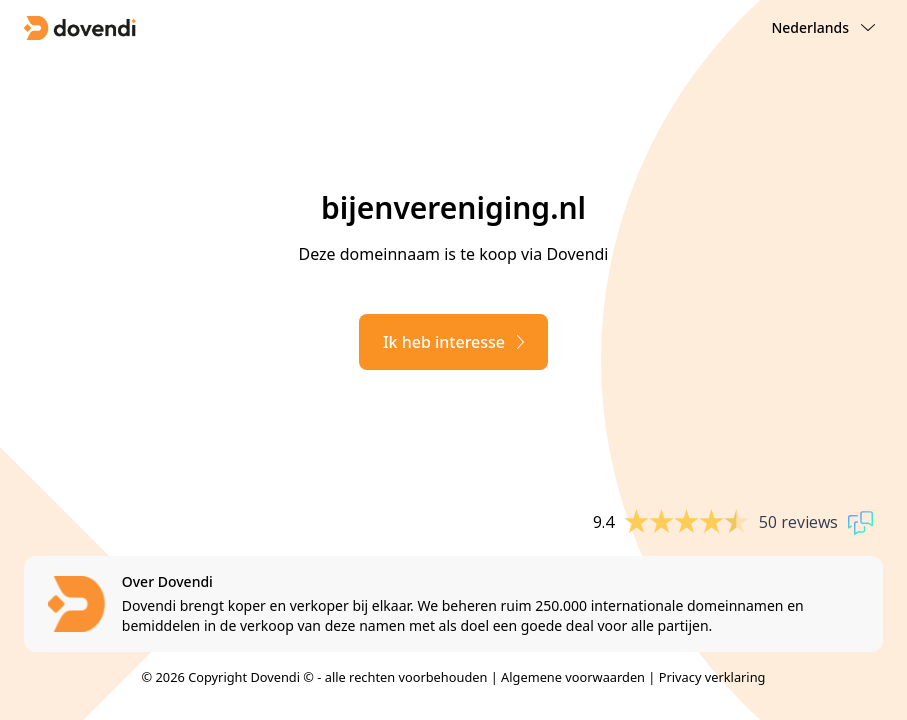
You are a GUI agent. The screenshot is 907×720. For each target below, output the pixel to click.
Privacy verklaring (712, 677)
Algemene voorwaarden (573, 677)
